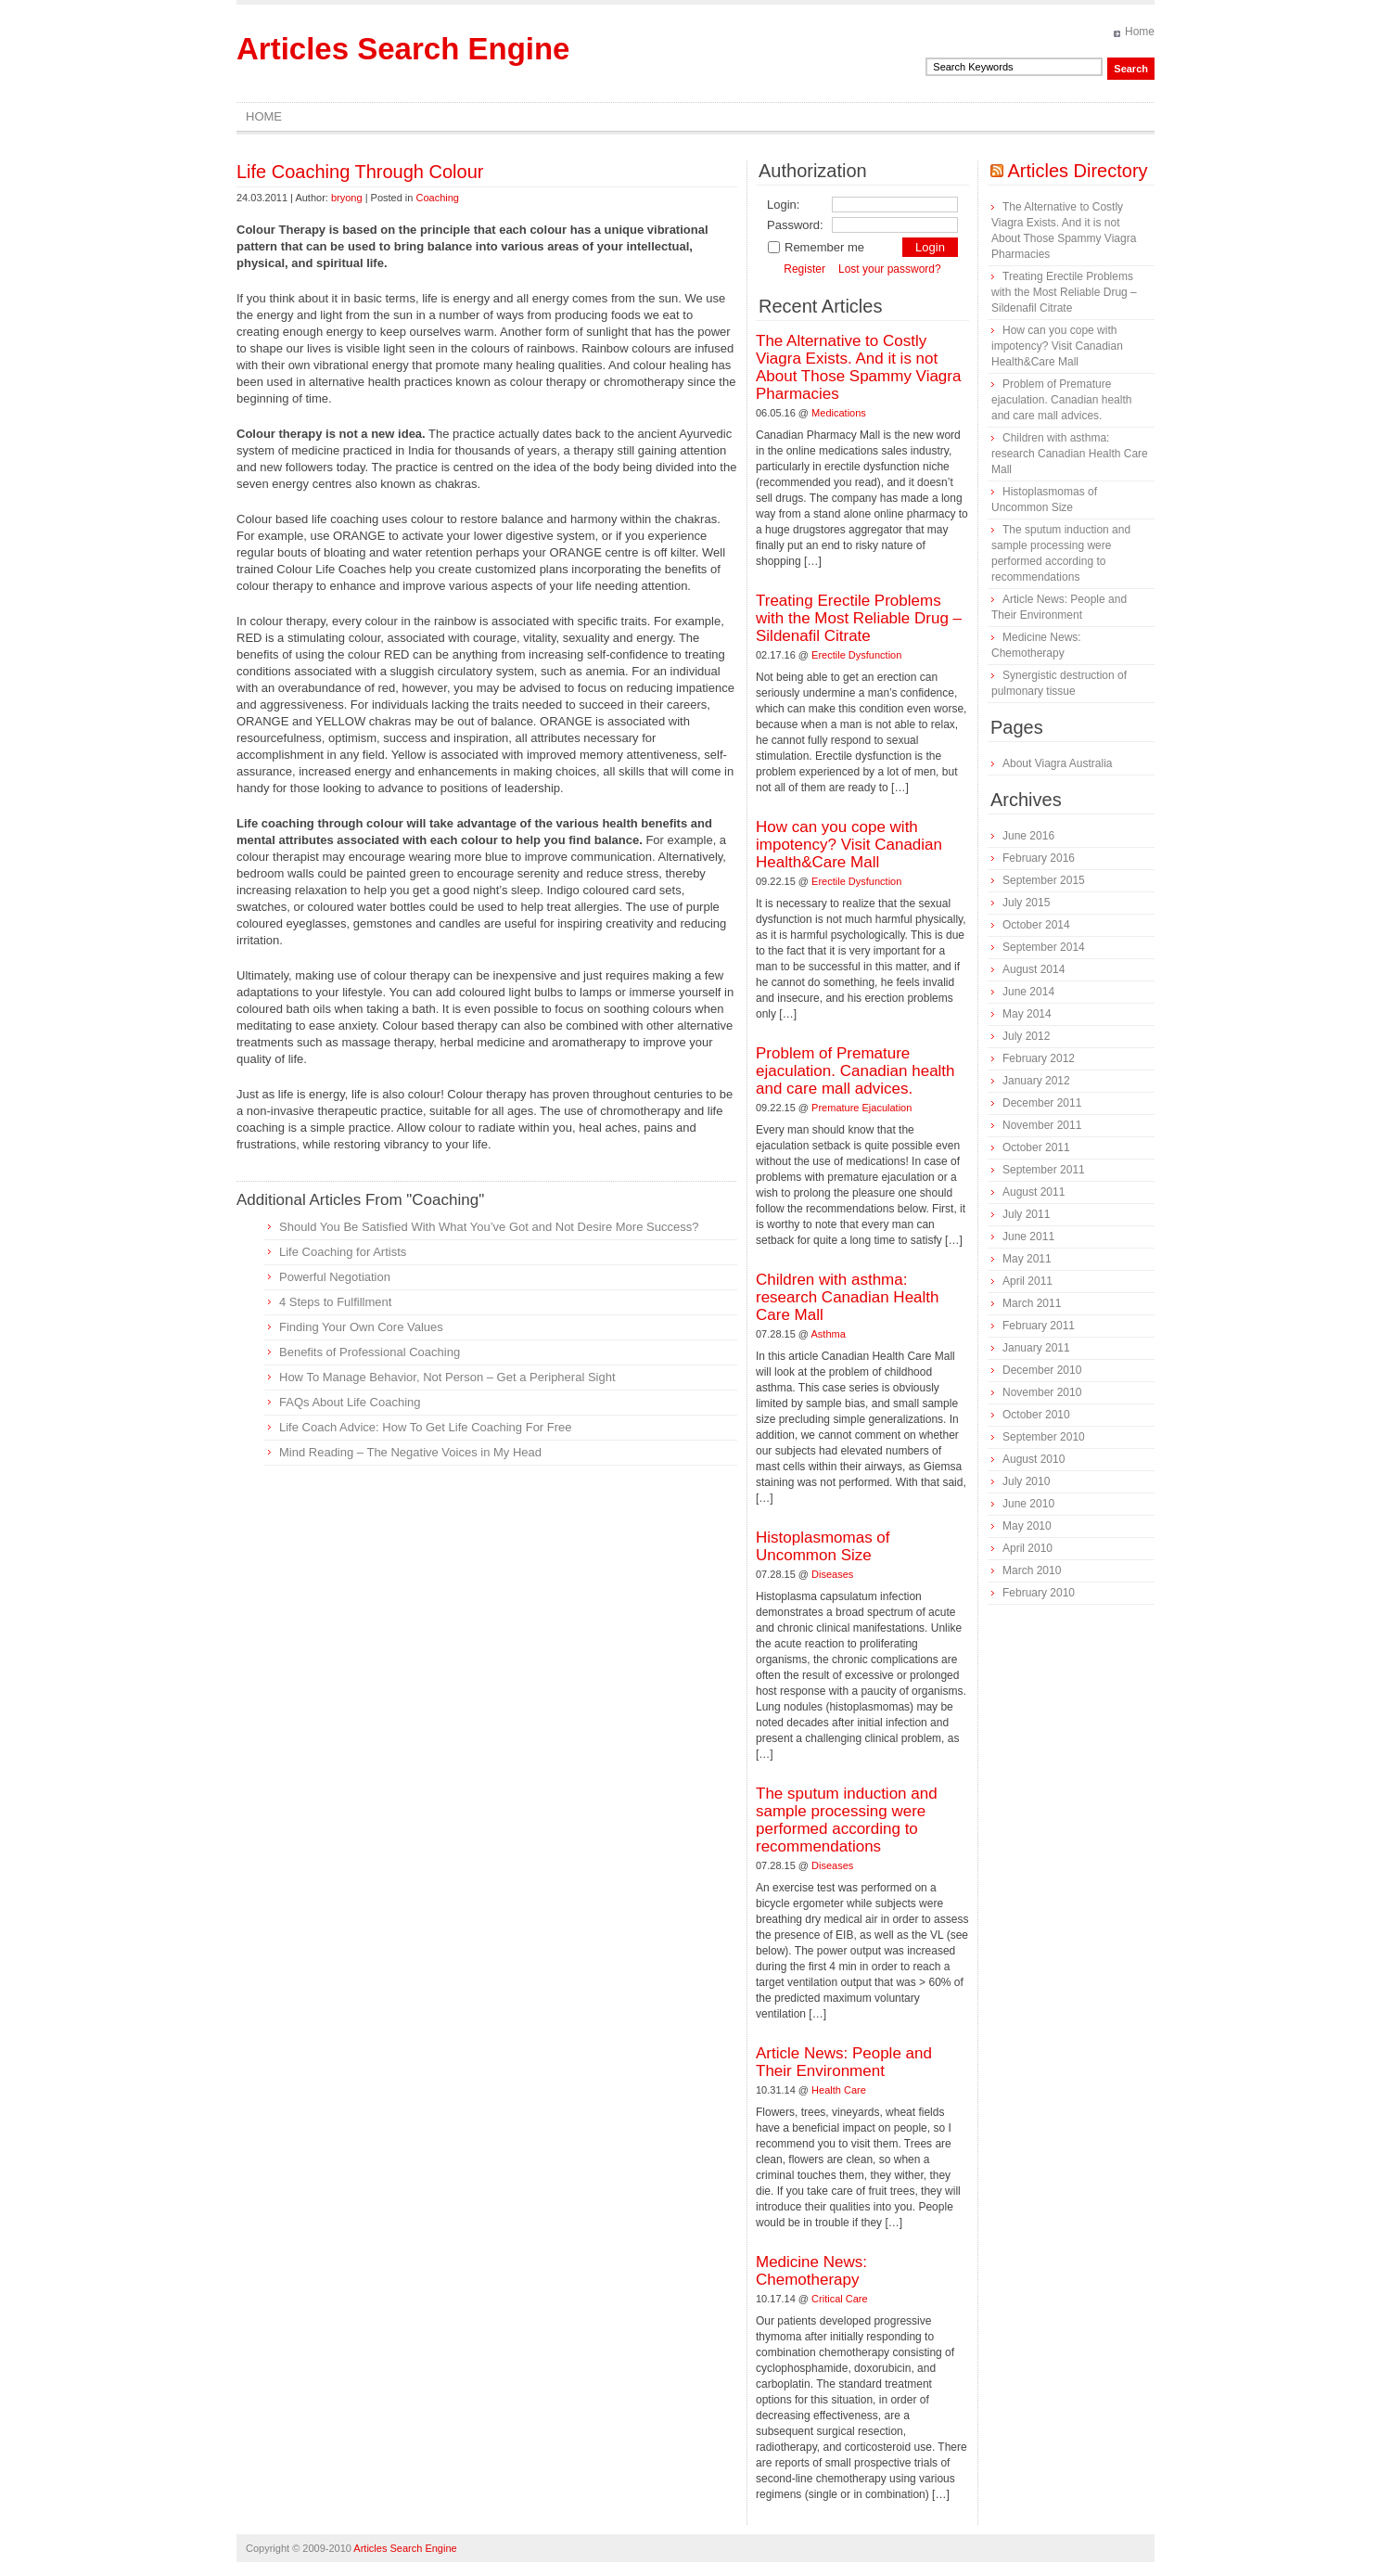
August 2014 (1033, 969)
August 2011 (1033, 1191)
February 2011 (1038, 1325)
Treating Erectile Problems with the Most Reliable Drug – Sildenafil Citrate (859, 618)
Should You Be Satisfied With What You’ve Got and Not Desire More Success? (488, 1227)
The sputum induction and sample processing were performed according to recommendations (847, 1820)
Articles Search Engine (402, 49)
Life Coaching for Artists (342, 1252)
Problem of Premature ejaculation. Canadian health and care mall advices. (855, 1070)
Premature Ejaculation (861, 1107)
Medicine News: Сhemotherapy (811, 2270)
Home (1140, 31)
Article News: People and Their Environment (844, 2062)
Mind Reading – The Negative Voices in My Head (410, 1452)
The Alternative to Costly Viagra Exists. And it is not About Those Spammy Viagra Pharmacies (858, 367)
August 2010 (1033, 1459)
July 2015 (1026, 902)
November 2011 (1041, 1125)
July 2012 (1026, 1036)
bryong (347, 197)
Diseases (832, 1574)
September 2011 (1043, 1169)
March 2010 (1031, 1570)
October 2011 (1036, 1147)
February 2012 (1038, 1058)
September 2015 (1043, 880)
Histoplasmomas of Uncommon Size (823, 1546)
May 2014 (1027, 1013)
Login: (783, 204)
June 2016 (1028, 835)
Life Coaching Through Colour (359, 171)
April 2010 (1027, 1548)
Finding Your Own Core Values (361, 1327)
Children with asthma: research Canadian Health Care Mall (847, 1297)
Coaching (436, 197)
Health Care (838, 2089)
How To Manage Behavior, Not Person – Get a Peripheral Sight (447, 1377)
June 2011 (1028, 1236)
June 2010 (1028, 1503)
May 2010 (1027, 1525)
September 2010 (1043, 1436)
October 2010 (1036, 1414)
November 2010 (1041, 1392)
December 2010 (1041, 1370)
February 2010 (1038, 1592)
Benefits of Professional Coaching (369, 1352)
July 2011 (1026, 1214)
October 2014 (1036, 924)
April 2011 (1027, 1281)
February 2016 (1038, 858)
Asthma (828, 1333)
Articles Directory (1077, 170)
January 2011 (1036, 1347)
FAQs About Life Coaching (349, 1402)
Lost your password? (889, 269)
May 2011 (1027, 1258)
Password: (795, 225)
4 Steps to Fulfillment (335, 1302)
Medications (838, 412)
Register (804, 269)
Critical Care (839, 2298)
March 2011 (1031, 1303)
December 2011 (1041, 1102)
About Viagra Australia (1057, 763)
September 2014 (1043, 947)
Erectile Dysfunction (856, 654)
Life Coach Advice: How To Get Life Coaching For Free (425, 1427)
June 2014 (1028, 991)
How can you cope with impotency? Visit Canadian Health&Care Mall (849, 844)
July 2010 (1026, 1481)
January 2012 (1036, 1080)
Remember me (815, 247)
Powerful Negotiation (334, 1277)
